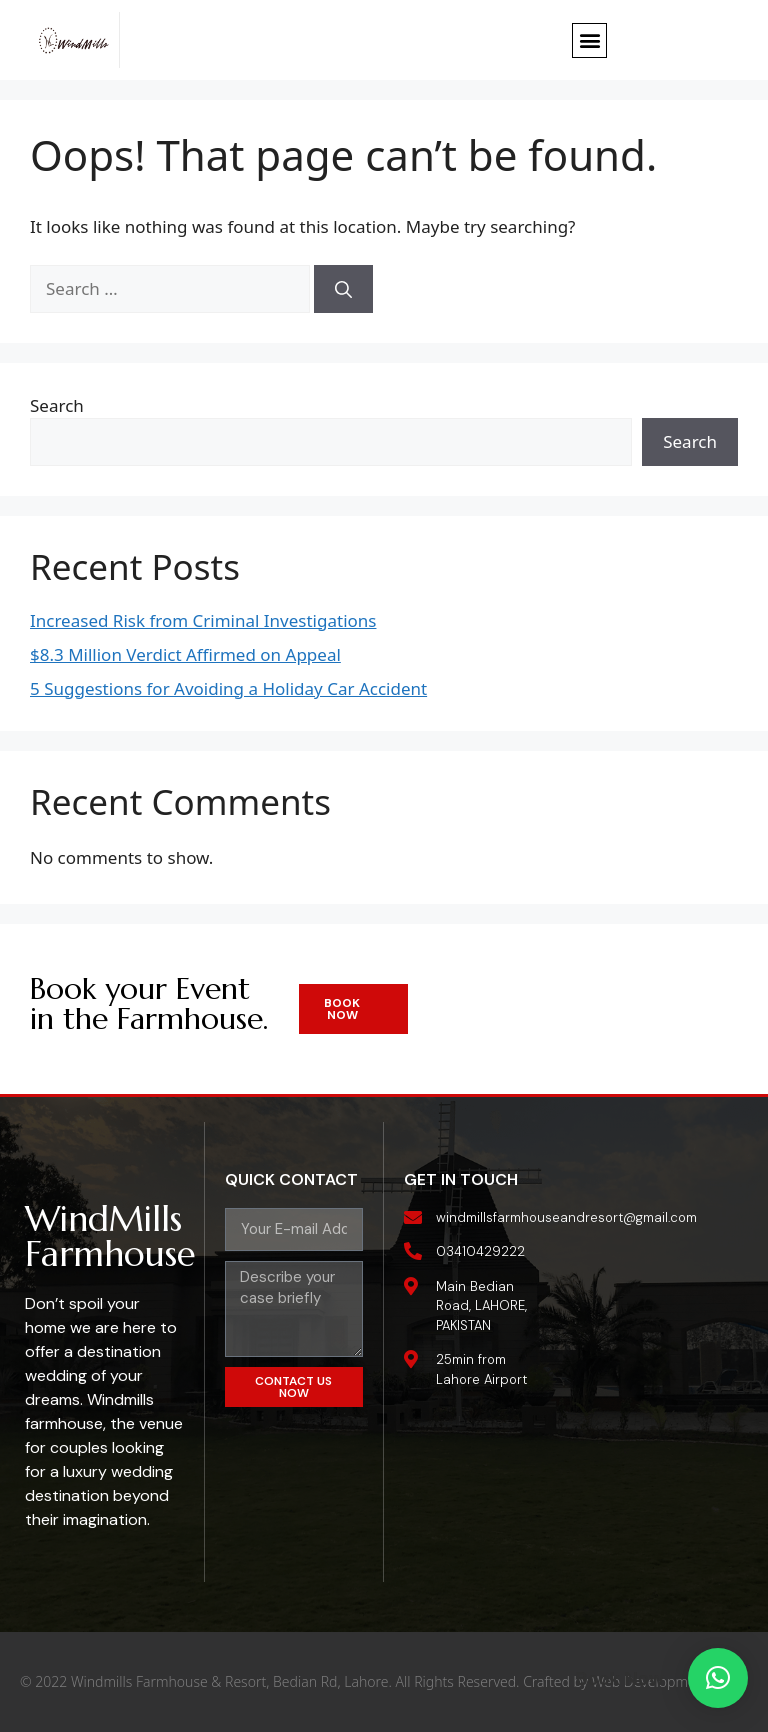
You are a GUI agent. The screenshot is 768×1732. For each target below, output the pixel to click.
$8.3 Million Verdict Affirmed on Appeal (185, 654)
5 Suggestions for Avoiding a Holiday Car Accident (228, 688)
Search (57, 405)
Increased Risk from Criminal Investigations (203, 620)
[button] (589, 40)
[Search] (343, 289)
